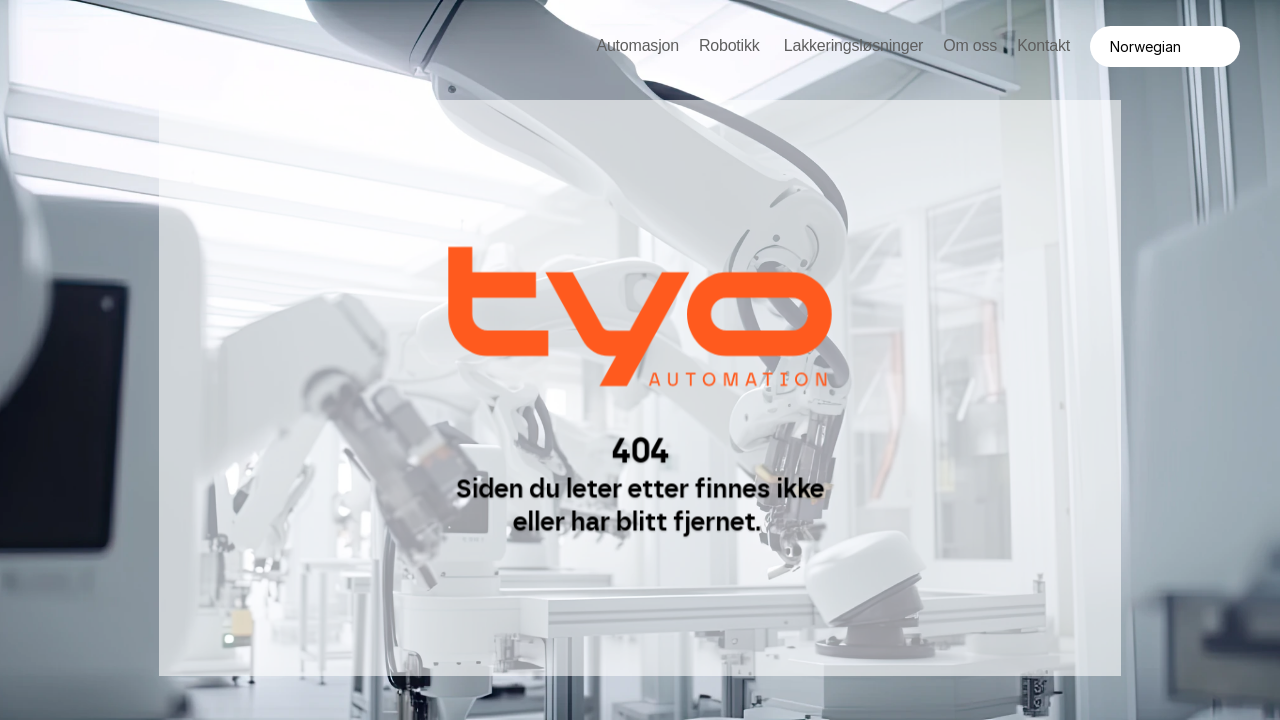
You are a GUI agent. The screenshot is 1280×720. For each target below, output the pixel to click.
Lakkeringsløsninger (853, 45)
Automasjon (637, 45)
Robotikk (731, 45)
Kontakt (1043, 45)
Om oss (970, 45)
